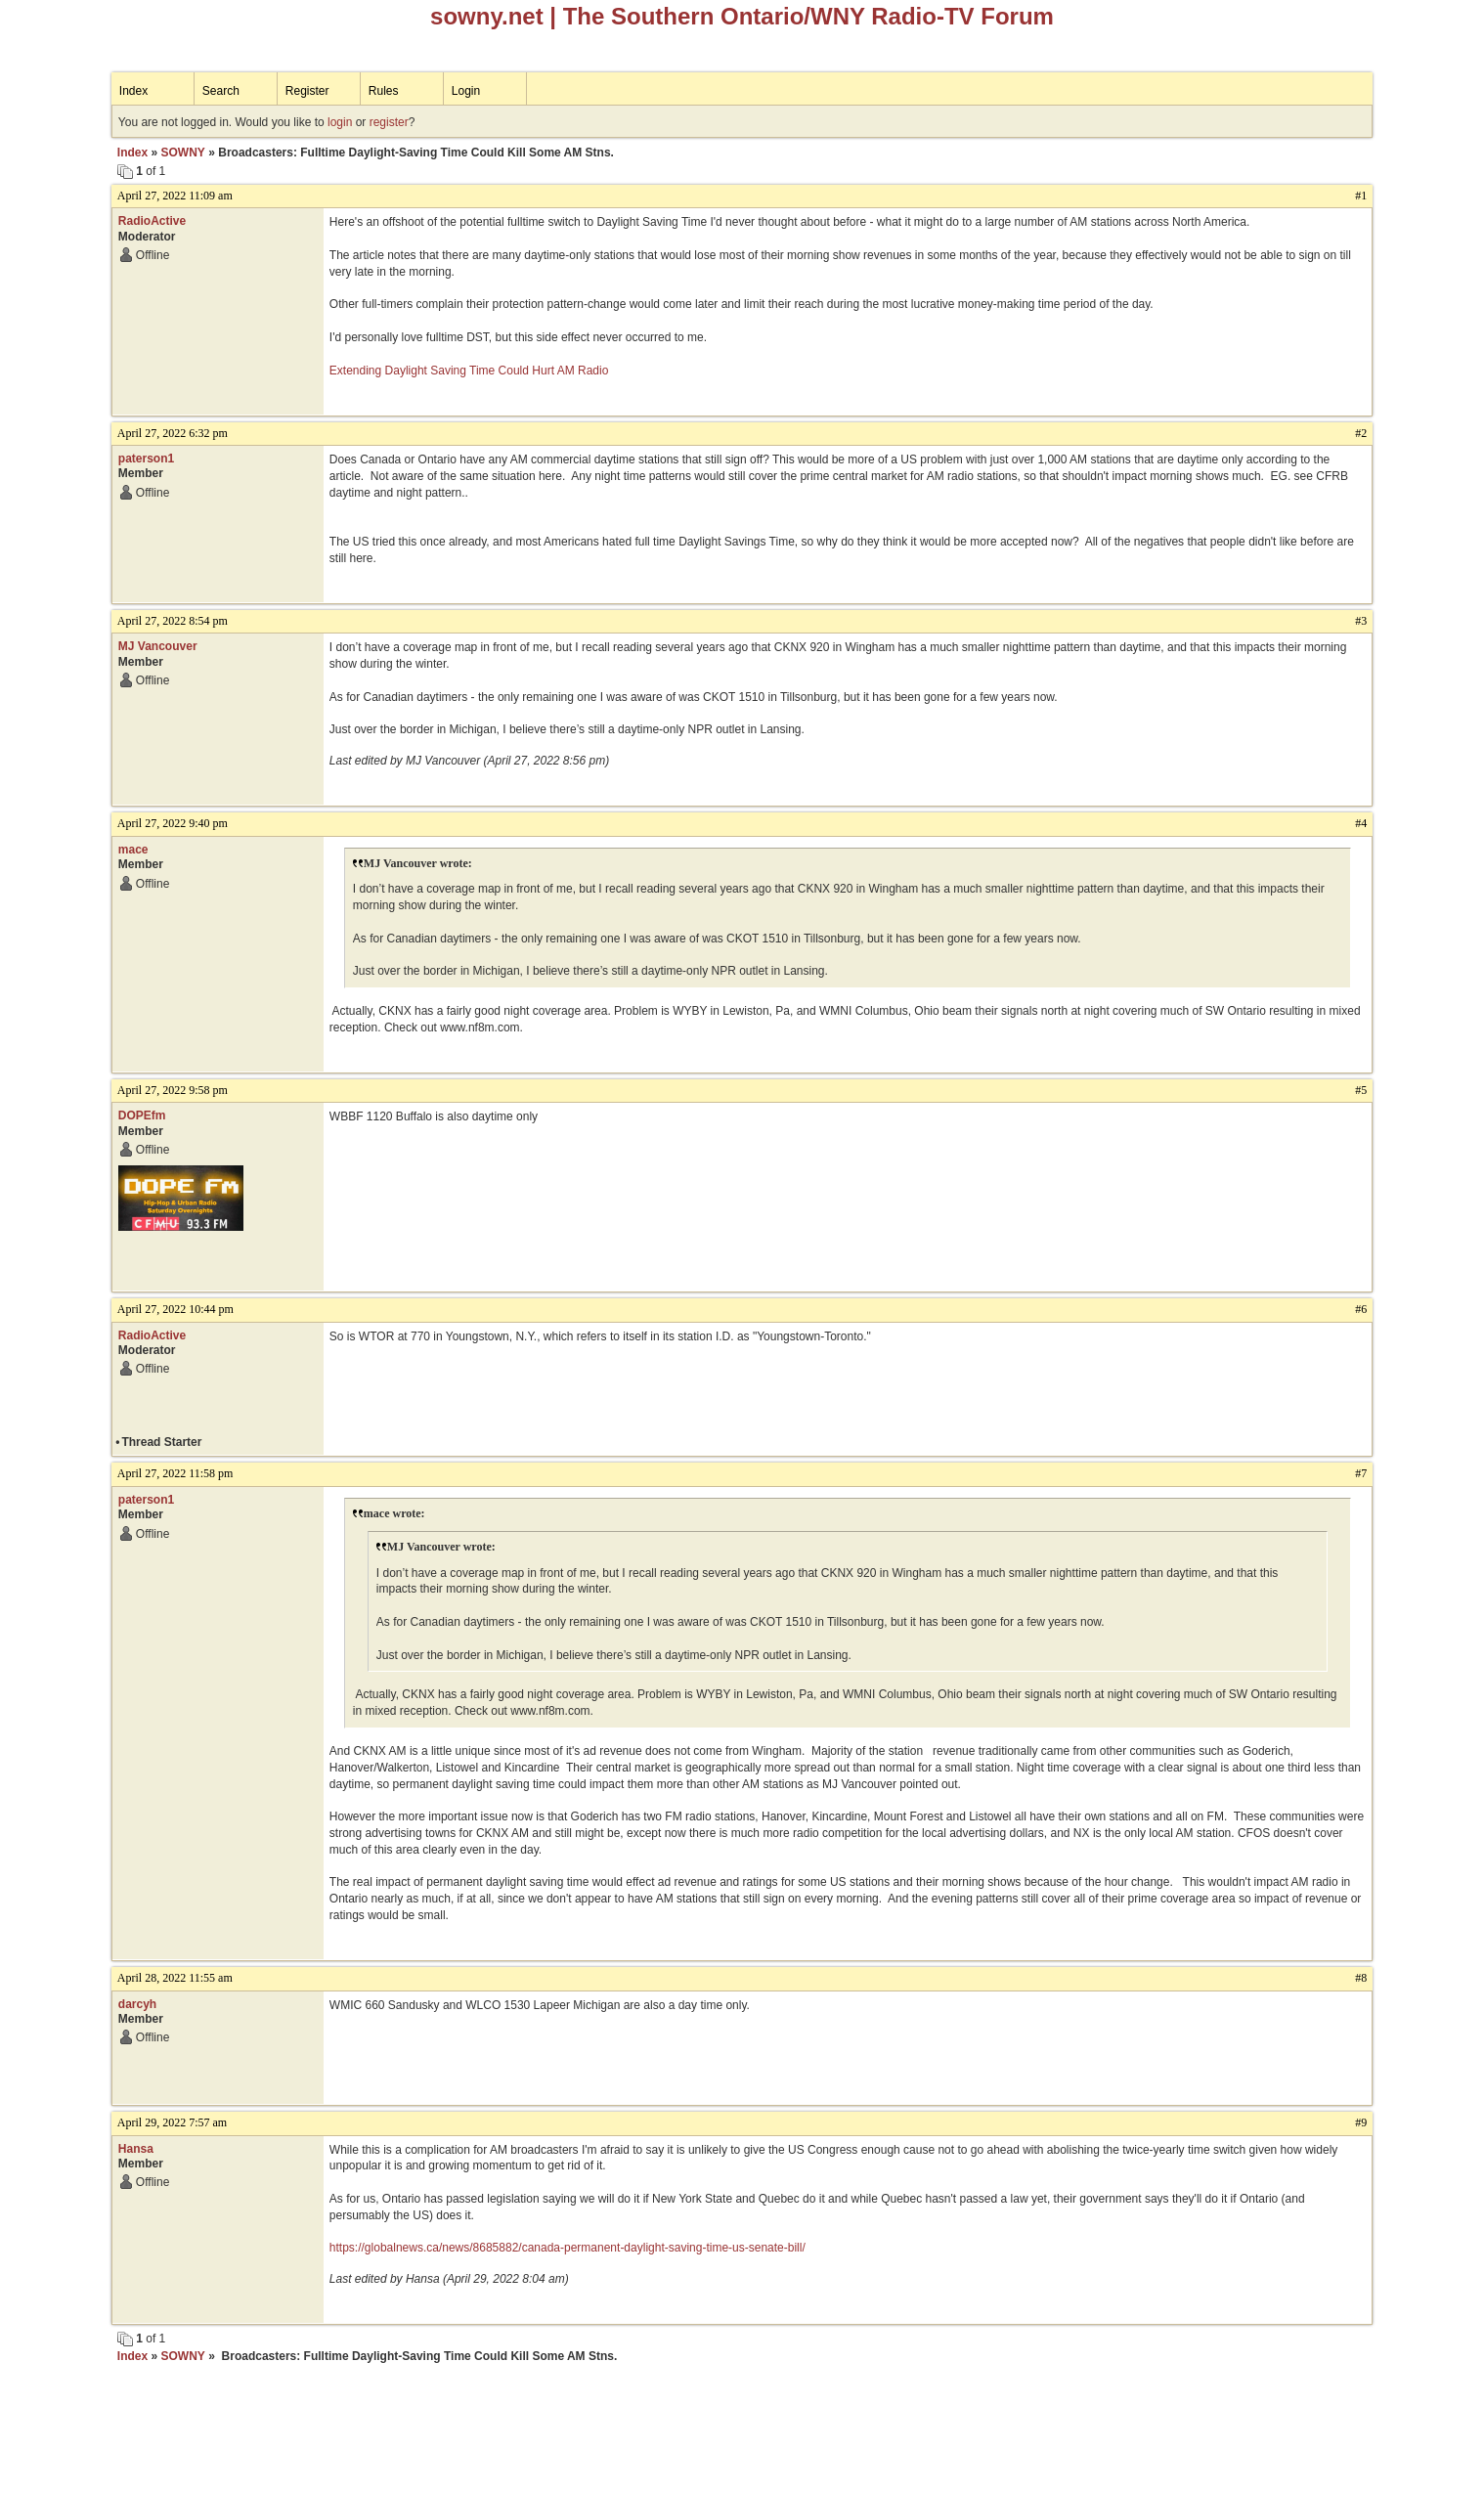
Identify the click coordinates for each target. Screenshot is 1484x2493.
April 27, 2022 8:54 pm (172, 621)
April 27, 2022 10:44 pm (175, 1309)
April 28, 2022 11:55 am (175, 1978)
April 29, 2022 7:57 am (172, 2122)
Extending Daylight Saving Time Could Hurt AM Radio (468, 370)
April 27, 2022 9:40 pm (172, 823)
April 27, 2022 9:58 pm (172, 1090)
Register (307, 91)
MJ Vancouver (157, 646)
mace (133, 849)
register (389, 122)
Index (133, 91)
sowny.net (487, 16)
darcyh (137, 2004)
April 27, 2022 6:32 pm (172, 433)
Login (466, 91)
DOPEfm (142, 1115)
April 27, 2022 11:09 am (175, 195)
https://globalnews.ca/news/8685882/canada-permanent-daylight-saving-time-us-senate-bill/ (567, 2247)
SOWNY (183, 152)
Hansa (135, 2149)
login (339, 122)
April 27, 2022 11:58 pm (175, 1473)
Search (221, 91)
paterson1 (146, 458)
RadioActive (152, 221)
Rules (384, 91)
